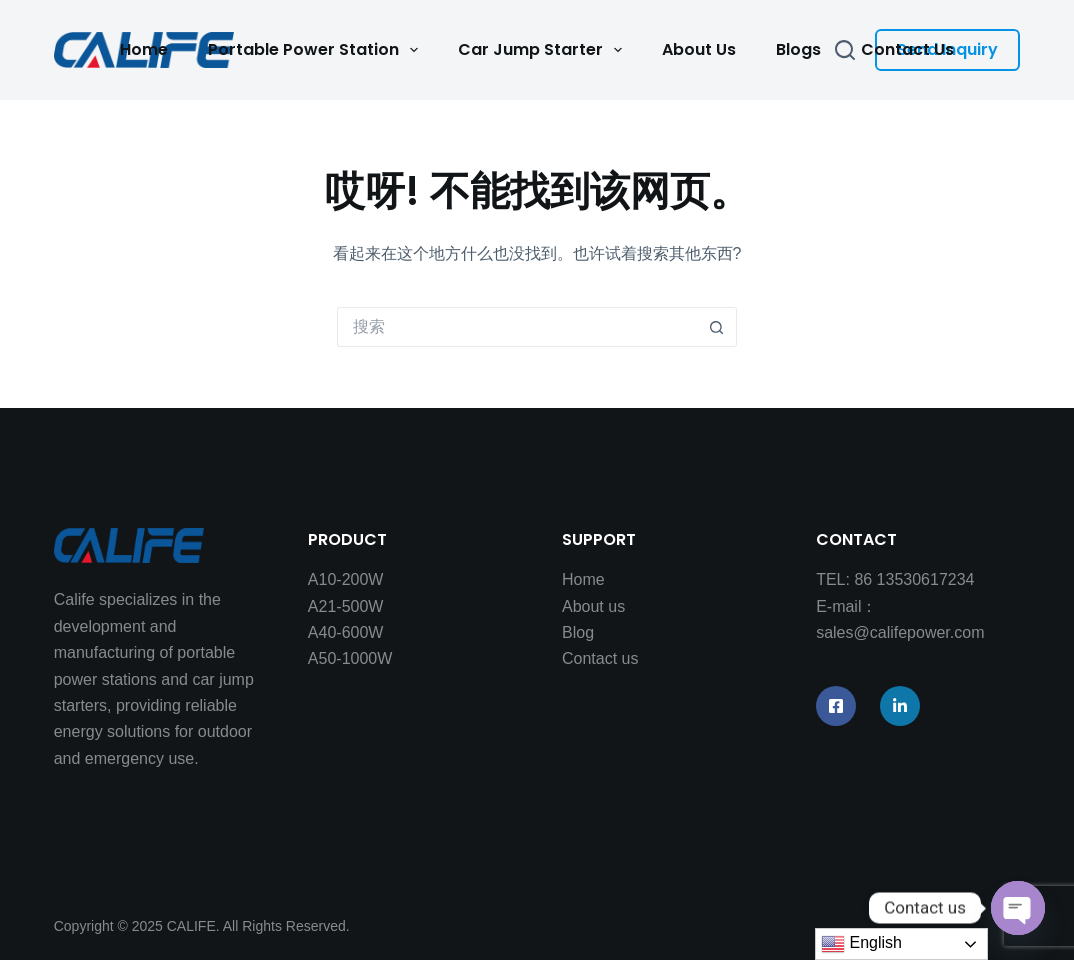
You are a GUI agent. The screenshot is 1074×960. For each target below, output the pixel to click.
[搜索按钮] (717, 327)
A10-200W (346, 579)
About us (593, 606)
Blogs (798, 49)
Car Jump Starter (544, 50)
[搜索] (845, 50)
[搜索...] (517, 327)
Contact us (600, 658)
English (861, 944)
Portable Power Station (317, 50)
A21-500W (346, 606)
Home (144, 49)
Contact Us (907, 49)
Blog (578, 632)
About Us (699, 49)
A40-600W (346, 632)
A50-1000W (350, 658)
